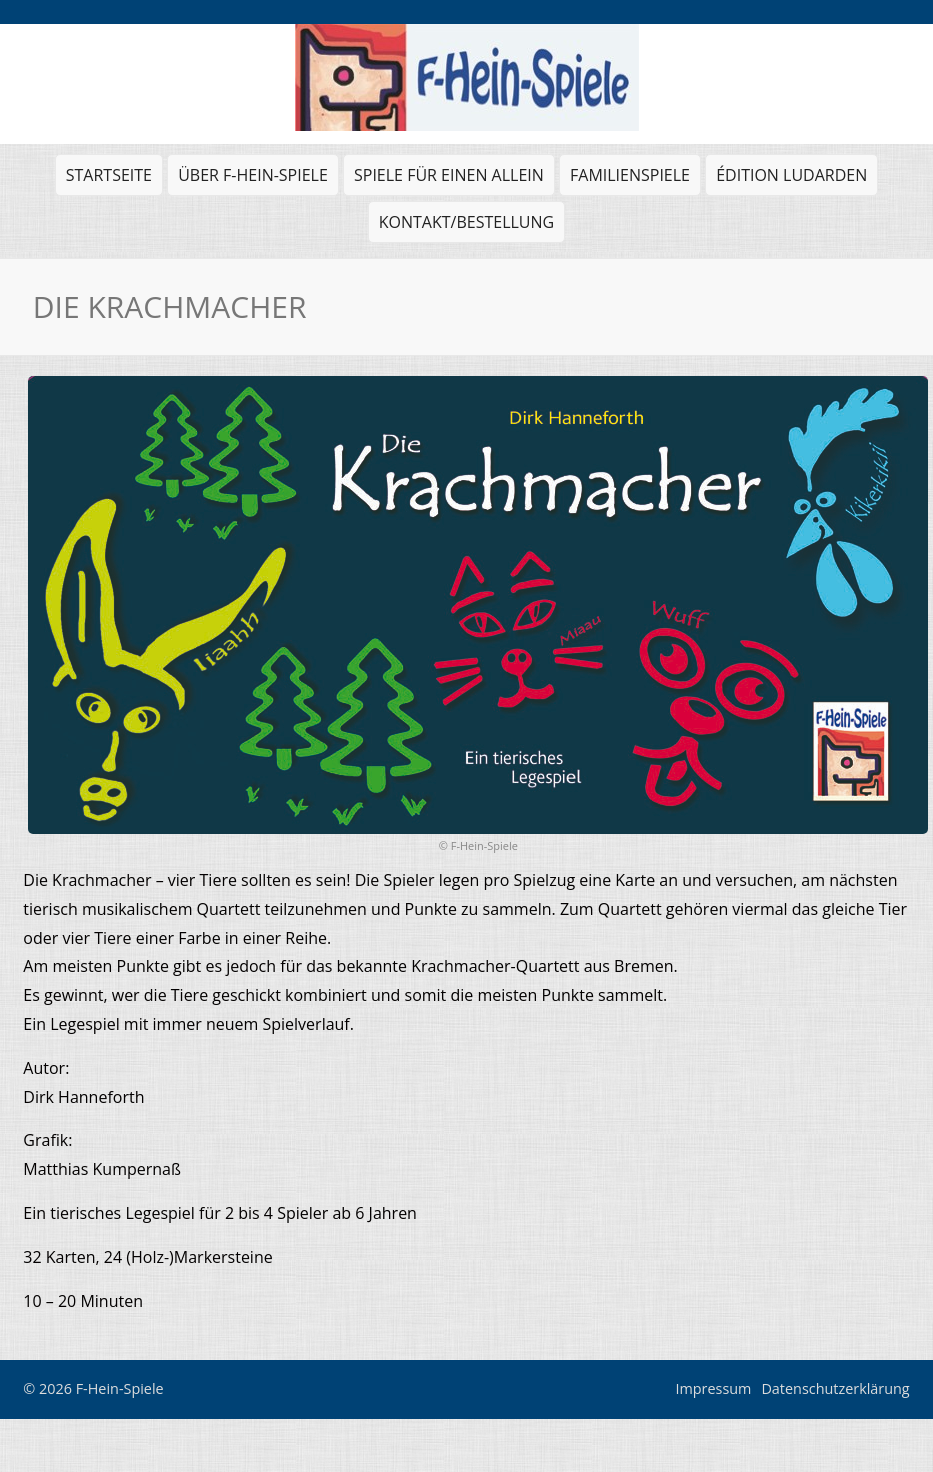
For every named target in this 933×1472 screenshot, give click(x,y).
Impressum (713, 1388)
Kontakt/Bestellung (466, 222)
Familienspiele (627, 179)
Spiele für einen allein (446, 179)
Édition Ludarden (789, 179)
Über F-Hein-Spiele (253, 175)
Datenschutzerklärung (835, 1388)
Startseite (109, 175)
